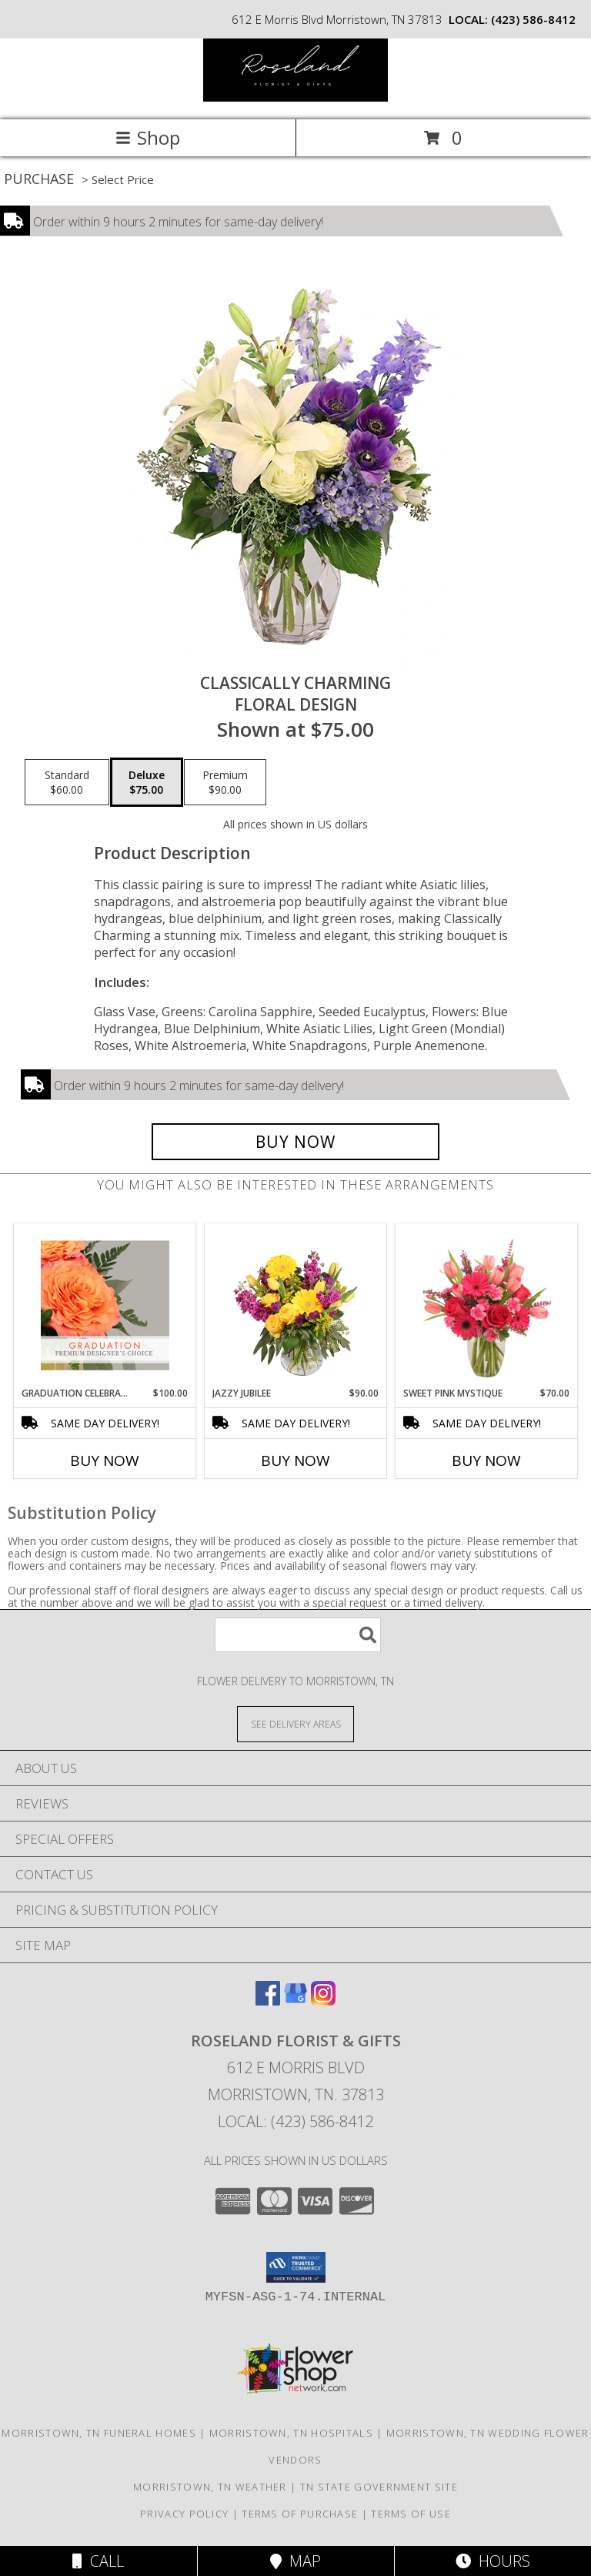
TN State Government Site (379, 2487)
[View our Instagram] (323, 2000)
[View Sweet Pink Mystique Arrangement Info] (486, 1305)
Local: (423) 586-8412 (295, 2121)
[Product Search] (298, 1635)
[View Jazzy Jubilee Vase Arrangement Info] (296, 1305)
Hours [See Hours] (493, 2561)
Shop (147, 137)
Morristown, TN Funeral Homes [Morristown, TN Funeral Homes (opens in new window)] (98, 2433)
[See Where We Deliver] (295, 1723)
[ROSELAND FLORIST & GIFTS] (295, 97)
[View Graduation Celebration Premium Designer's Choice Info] (105, 1305)
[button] (296, 2267)
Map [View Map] (295, 2561)
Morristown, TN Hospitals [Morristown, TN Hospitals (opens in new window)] (291, 2433)
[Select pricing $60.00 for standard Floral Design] (67, 782)
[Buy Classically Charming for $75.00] (295, 1141)
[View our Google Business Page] (295, 2000)
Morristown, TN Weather (210, 2487)
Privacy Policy (184, 2514)
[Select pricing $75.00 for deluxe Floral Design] (146, 782)
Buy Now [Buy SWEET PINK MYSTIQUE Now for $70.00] (486, 1460)
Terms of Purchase (300, 2514)
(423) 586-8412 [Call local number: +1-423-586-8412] (533, 19)
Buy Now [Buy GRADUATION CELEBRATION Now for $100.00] (104, 1460)
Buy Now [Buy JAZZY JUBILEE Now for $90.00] (295, 1460)
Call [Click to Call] (98, 2561)
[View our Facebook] (267, 2000)
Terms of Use (411, 2514)
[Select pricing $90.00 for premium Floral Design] (225, 782)
